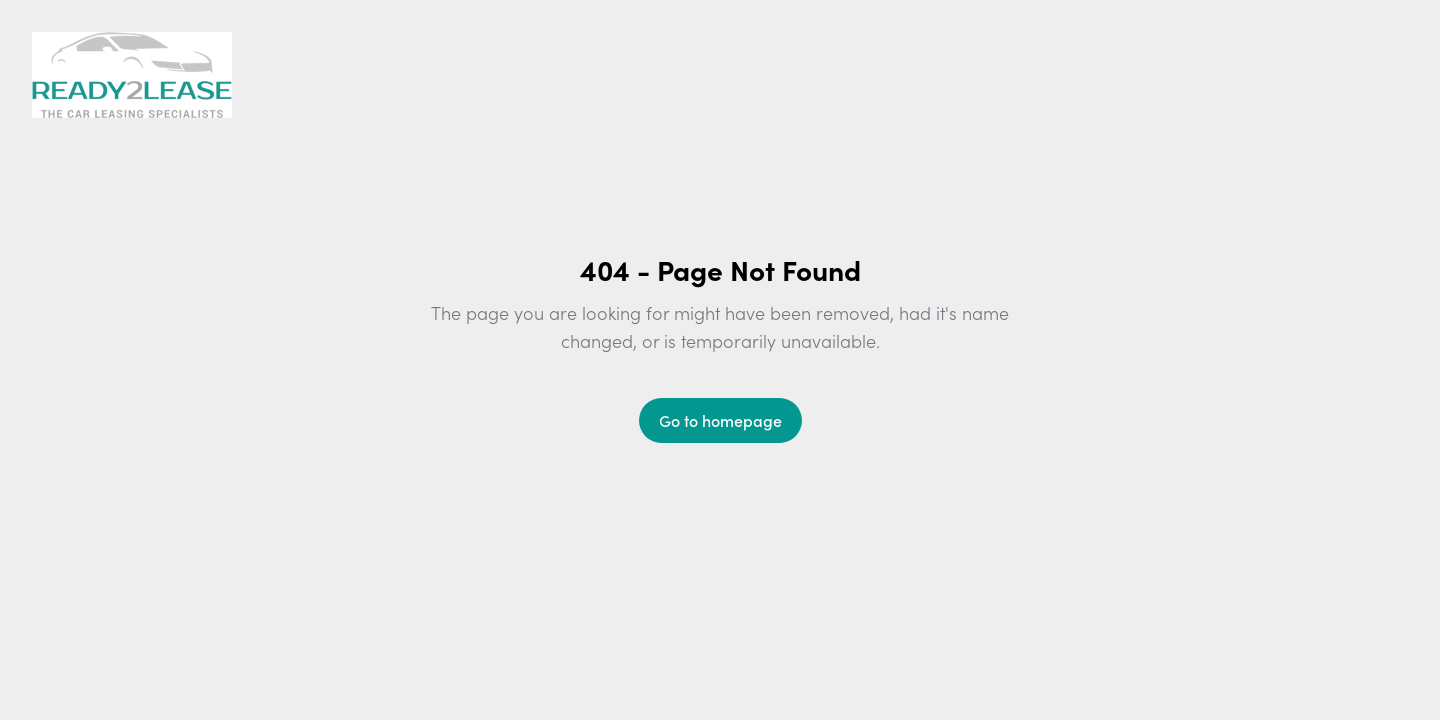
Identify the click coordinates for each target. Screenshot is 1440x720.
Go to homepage (720, 420)
